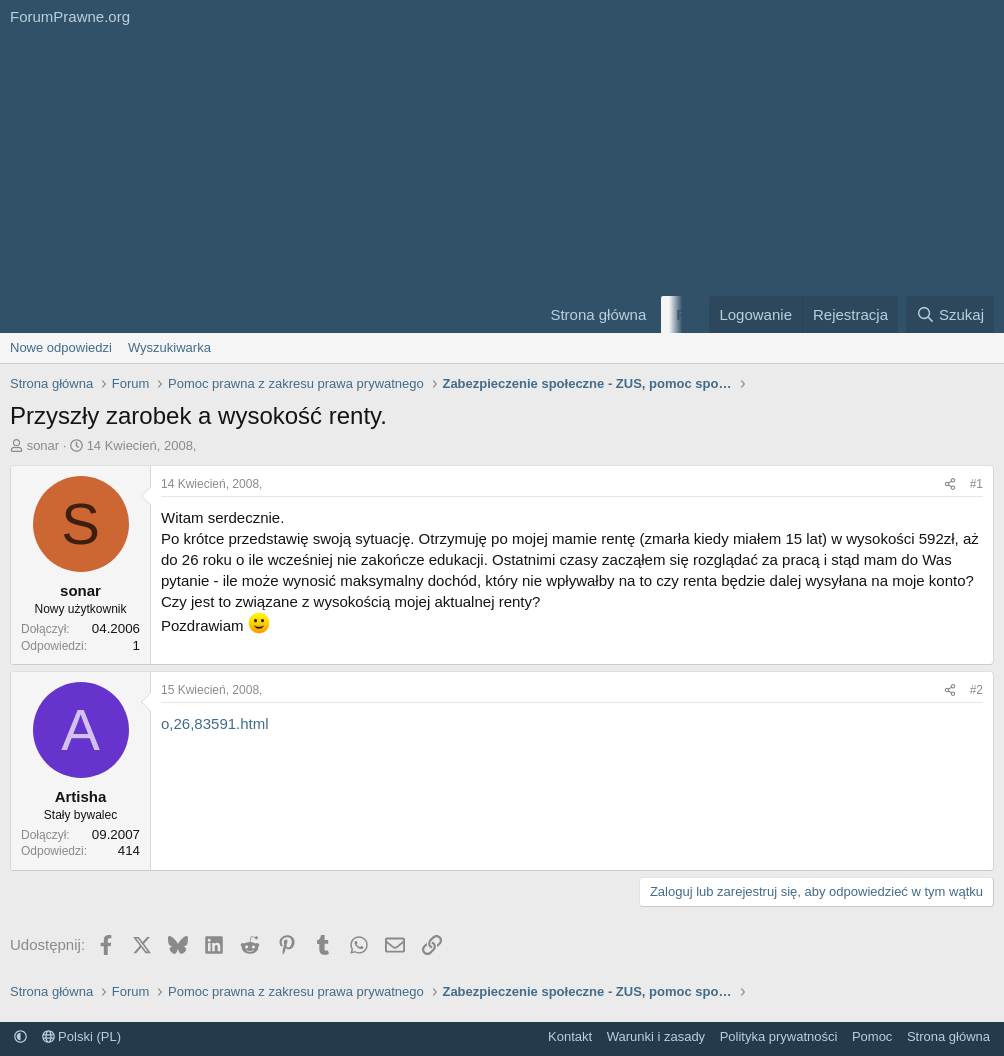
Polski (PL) (81, 1036)
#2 (976, 690)
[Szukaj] (950, 314)
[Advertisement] (262, 183)
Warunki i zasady (656, 1036)
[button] (20, 1036)
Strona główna (598, 314)
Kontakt (570, 1036)
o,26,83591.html (215, 723)
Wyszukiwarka (169, 347)
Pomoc (872, 1036)
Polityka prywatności (779, 1036)
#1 (976, 484)
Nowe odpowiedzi (61, 347)
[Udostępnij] (950, 484)
